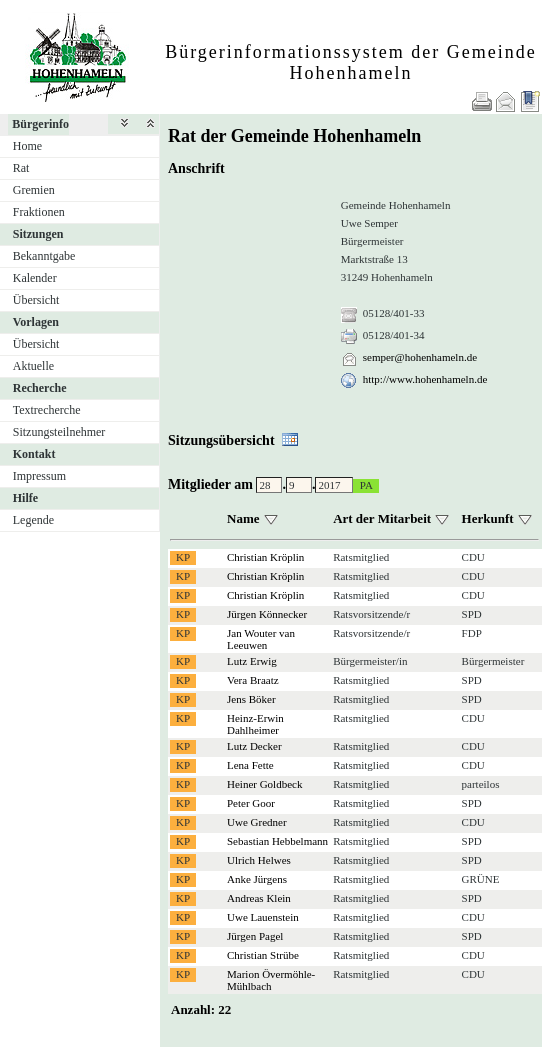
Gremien (34, 190)
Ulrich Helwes (259, 860)
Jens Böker (251, 699)
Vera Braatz (253, 680)
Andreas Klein (259, 898)
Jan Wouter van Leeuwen (261, 639)
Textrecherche (47, 410)
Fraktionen (39, 212)
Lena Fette (250, 765)
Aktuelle (33, 366)
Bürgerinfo (40, 124)
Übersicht (36, 300)
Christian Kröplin (265, 557)
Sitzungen (38, 234)
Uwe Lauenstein (263, 917)
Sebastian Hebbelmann (277, 841)
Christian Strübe (263, 955)
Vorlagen (36, 322)
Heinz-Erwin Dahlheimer (255, 724)
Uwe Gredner (257, 822)
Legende (33, 520)
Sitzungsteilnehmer (59, 432)
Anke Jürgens (257, 879)
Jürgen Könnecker (267, 614)
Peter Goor (251, 803)
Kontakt (34, 454)
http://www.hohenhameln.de (425, 379)
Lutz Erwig (252, 661)
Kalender (35, 278)
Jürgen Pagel (255, 936)
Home (27, 146)
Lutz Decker (254, 746)
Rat (21, 168)
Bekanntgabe (44, 256)
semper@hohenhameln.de (420, 357)
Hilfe (25, 498)
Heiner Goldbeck (264, 784)
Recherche (40, 388)
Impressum (39, 476)
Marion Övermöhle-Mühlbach (271, 980)
